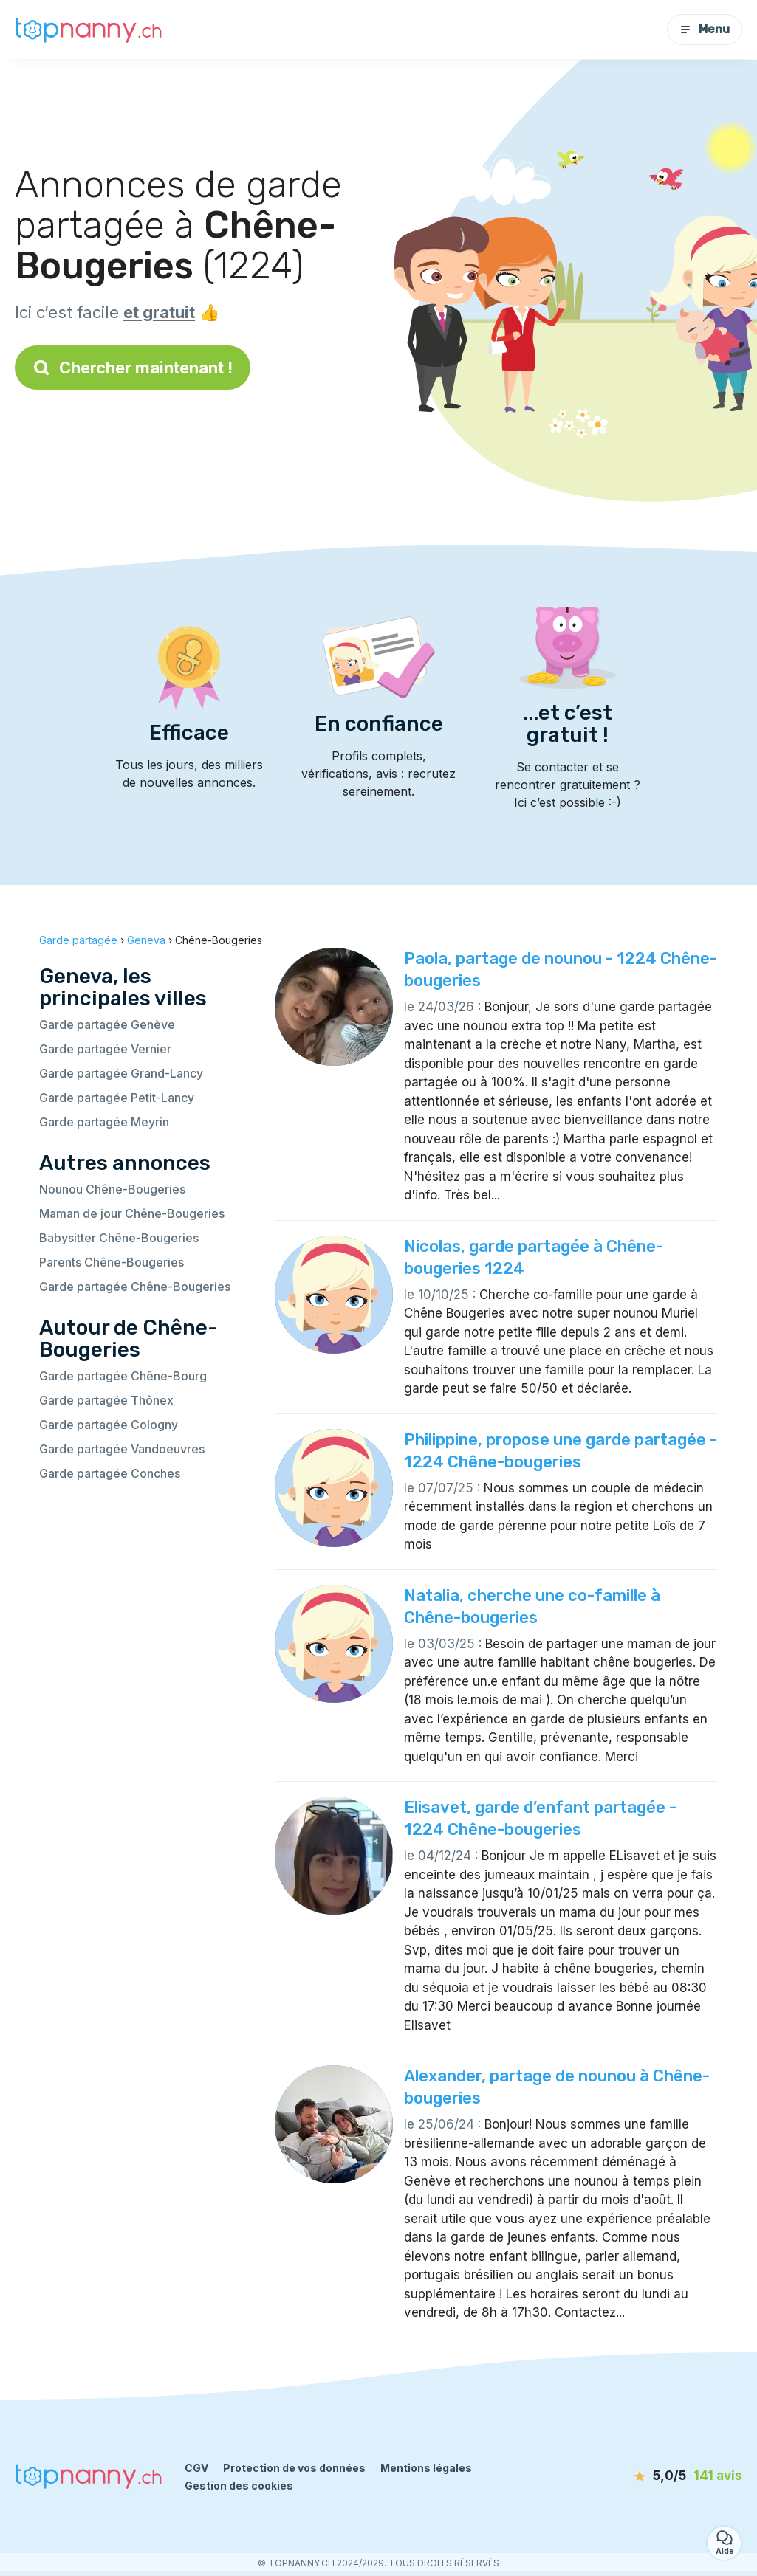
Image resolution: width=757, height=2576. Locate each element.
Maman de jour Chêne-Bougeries (132, 1213)
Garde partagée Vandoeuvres (122, 1449)
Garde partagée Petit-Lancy (116, 1097)
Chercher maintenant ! (132, 367)
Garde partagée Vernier (105, 1048)
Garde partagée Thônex (106, 1400)
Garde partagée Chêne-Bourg (123, 1375)
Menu (704, 29)
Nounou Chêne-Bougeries (112, 1189)
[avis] (662, 2476)
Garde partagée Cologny (108, 1424)
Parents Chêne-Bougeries (111, 1262)
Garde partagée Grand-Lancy (121, 1073)
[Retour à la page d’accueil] (88, 29)
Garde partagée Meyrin (104, 1122)
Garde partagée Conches (109, 1473)
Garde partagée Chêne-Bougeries (134, 1286)
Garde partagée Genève (107, 1024)
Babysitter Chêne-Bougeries (119, 1237)
